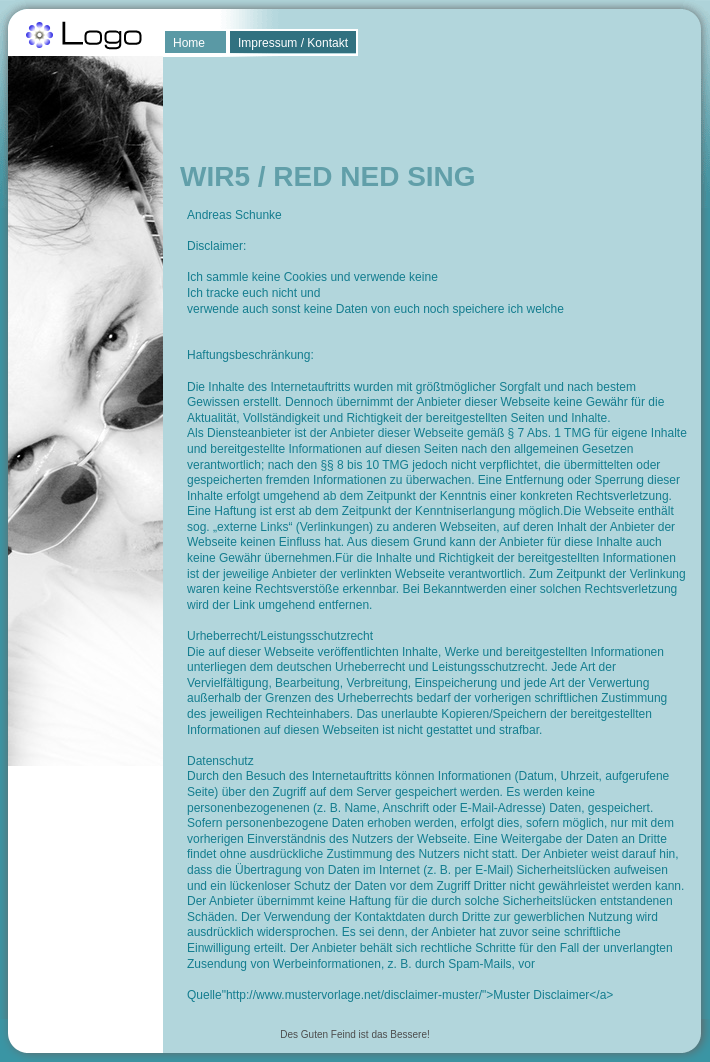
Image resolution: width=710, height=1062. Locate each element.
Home (189, 43)
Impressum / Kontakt (293, 43)
